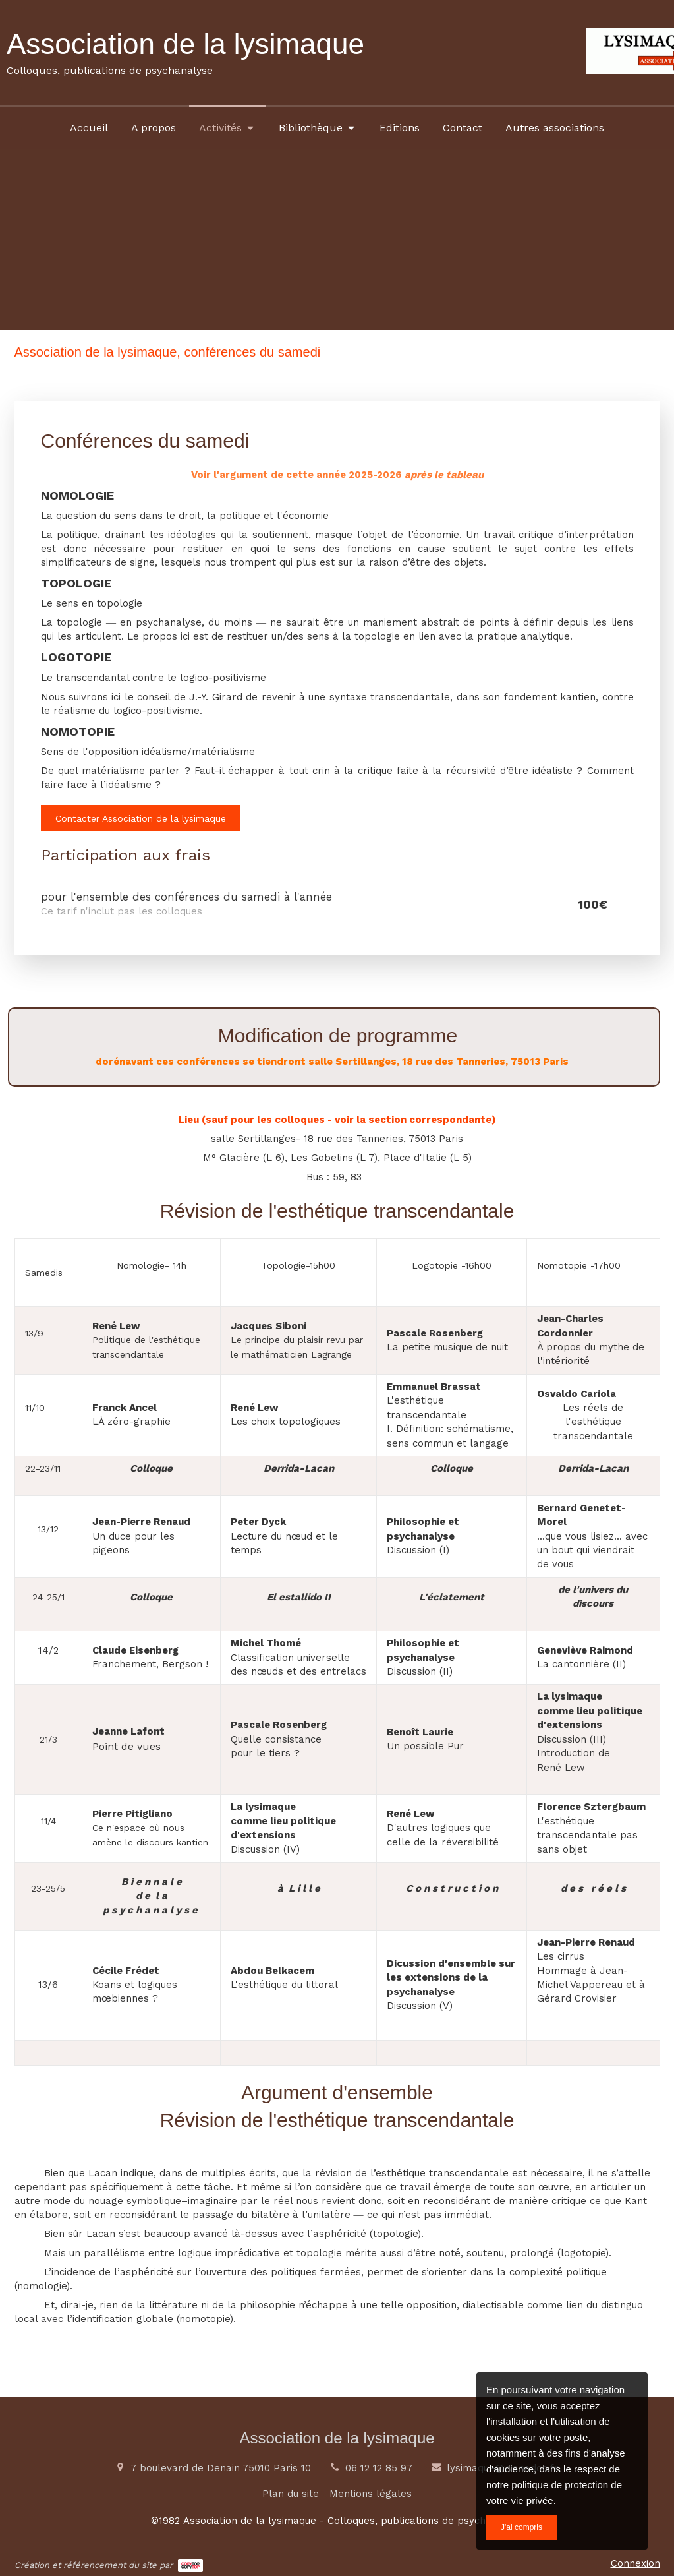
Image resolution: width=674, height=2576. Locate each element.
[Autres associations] (554, 127)
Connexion (635, 2563)
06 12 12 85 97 (378, 2468)
